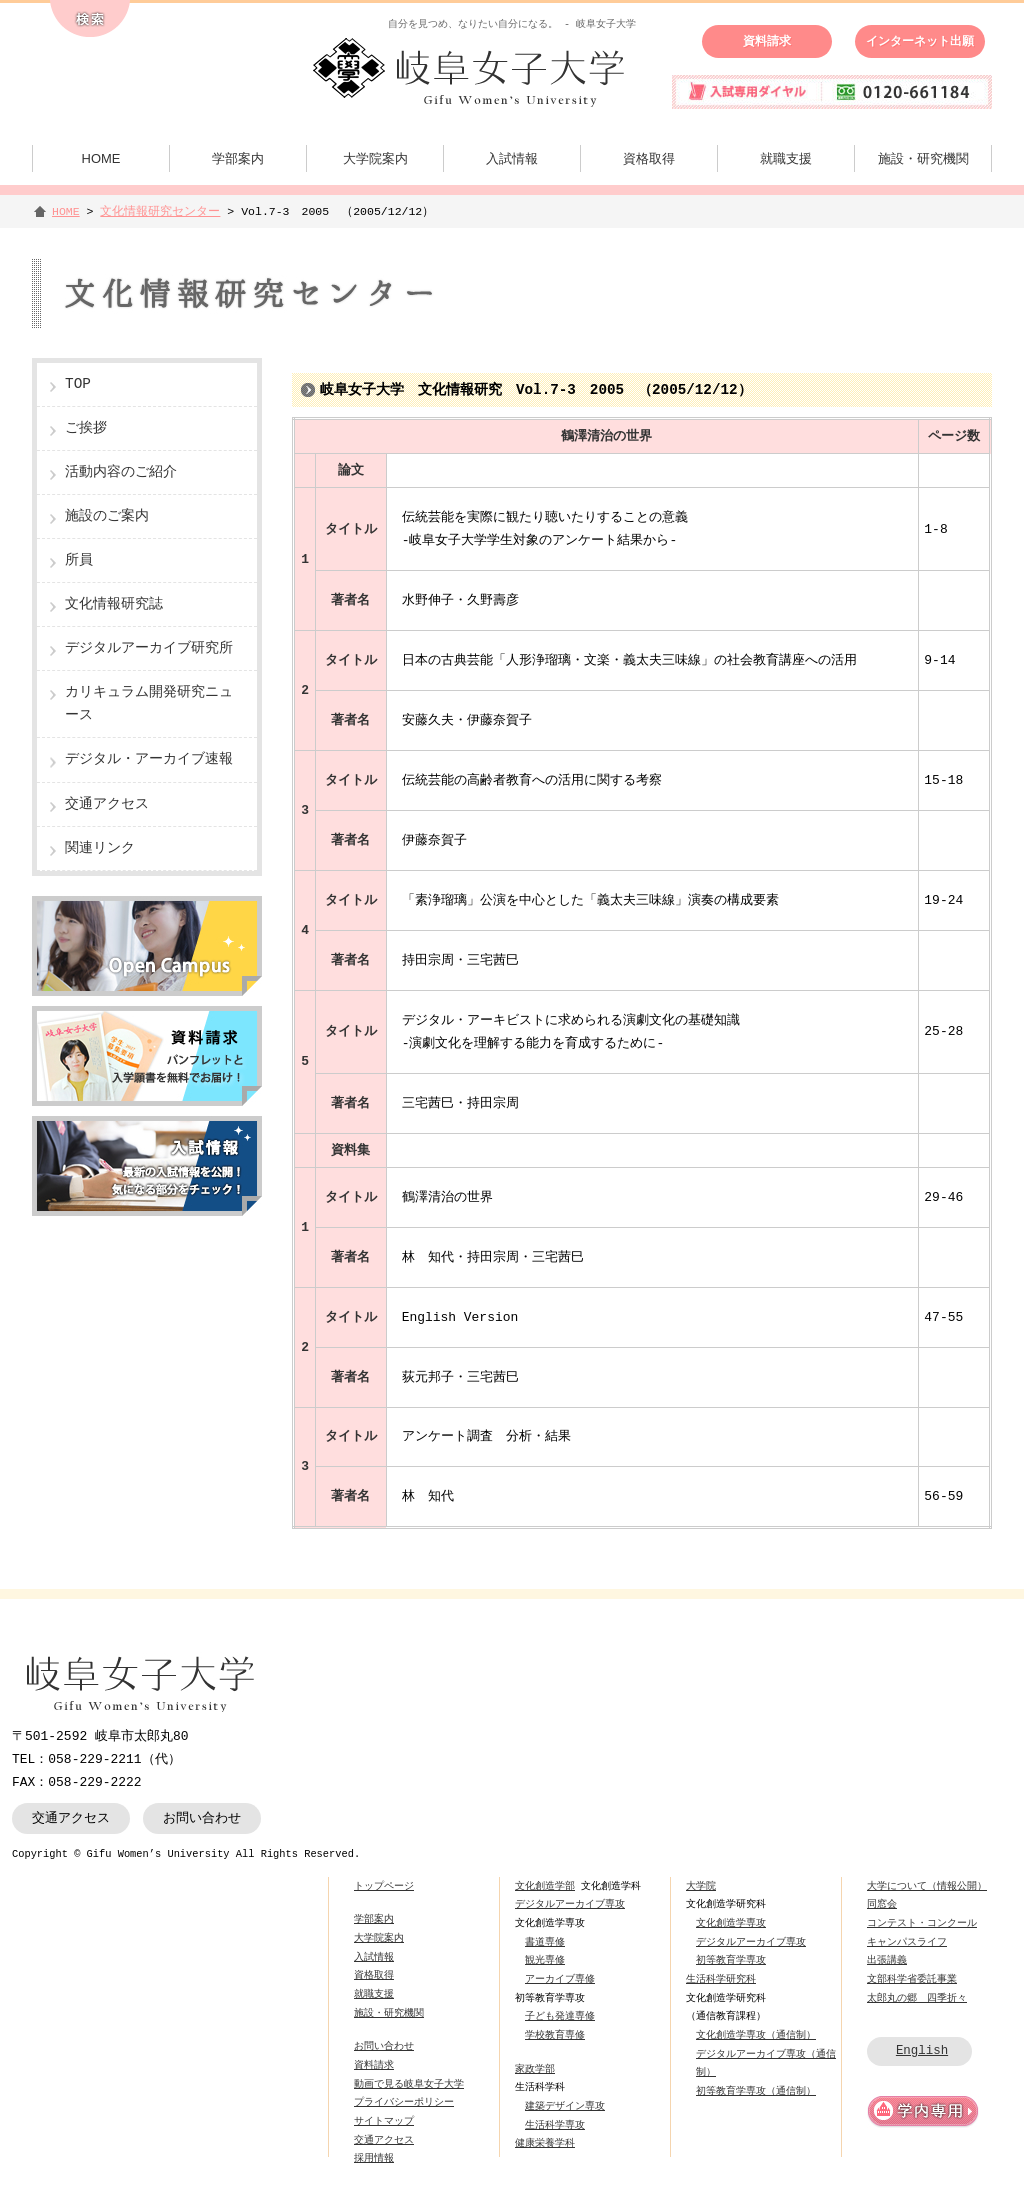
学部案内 (238, 158)
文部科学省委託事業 (912, 1979)
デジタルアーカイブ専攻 (570, 1904)
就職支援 (786, 158)
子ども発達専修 (560, 2016)
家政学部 (535, 2069)
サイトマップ (384, 2121)
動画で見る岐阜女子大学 (409, 2084)
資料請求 (767, 41)
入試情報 (512, 158)
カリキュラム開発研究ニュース (149, 704)
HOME (101, 158)
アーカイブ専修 (560, 1979)
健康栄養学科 (545, 2143)
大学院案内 (375, 158)
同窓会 (882, 1904)
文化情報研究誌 (114, 604)
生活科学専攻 (555, 2125)
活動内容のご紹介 (121, 472)
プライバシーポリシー (404, 2102)
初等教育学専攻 (731, 1960)
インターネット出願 (920, 41)
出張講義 (887, 1960)
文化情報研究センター (160, 211)
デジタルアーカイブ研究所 (149, 648)
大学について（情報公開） (927, 1886)
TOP (78, 384)
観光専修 (545, 1960)
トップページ (384, 1886)
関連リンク (100, 848)
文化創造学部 (545, 1886)
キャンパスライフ (907, 1942)
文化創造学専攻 (731, 1923)
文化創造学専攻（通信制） (756, 2035)
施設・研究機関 (923, 158)
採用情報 (374, 2158)
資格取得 (649, 158)
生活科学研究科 (721, 1979)
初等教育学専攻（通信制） (756, 2091)
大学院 (701, 1886)
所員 (79, 560)
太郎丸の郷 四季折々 (917, 1998)
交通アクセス (107, 804)
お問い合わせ (202, 1818)
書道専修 (545, 1942)
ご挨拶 (86, 428)
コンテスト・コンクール (922, 1923)
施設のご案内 (107, 516)
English (922, 2050)
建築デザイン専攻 (565, 2106)
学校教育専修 (555, 2035)
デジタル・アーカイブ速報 (149, 759)
